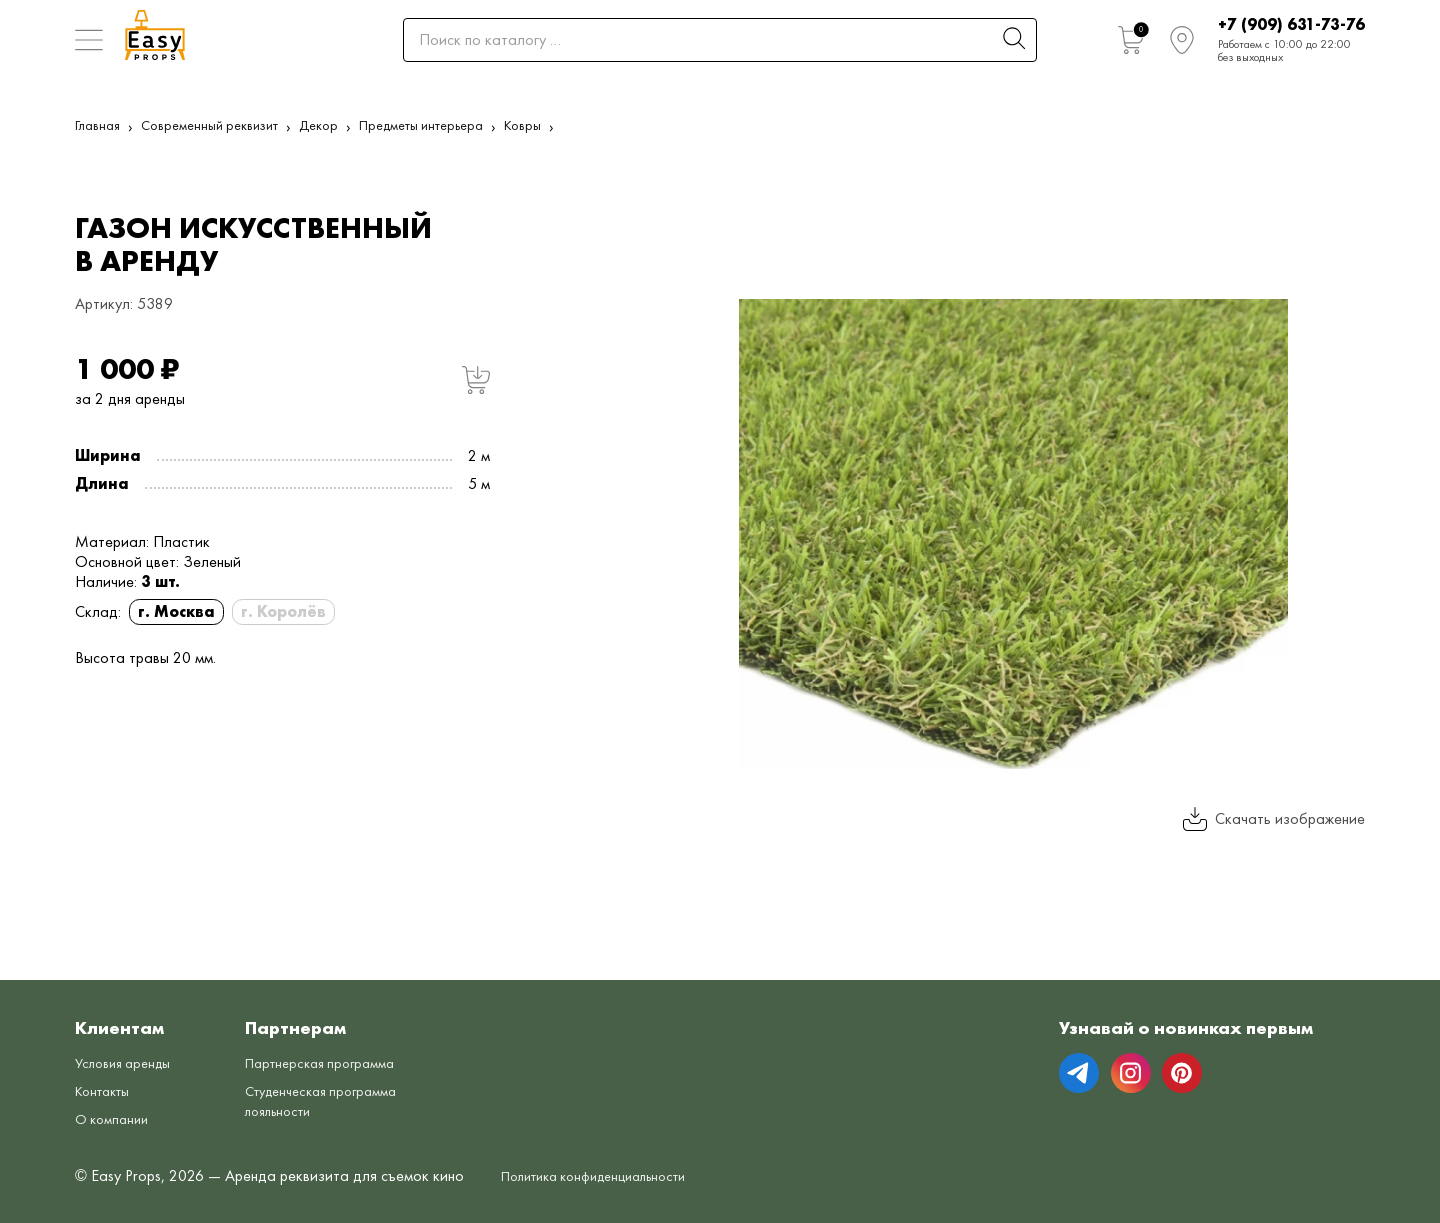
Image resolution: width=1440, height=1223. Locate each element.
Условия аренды (129, 1062)
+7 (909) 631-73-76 (1291, 24)
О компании (115, 1118)
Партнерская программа (340, 1062)
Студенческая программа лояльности (343, 1100)
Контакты (107, 1090)
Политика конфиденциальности (608, 1175)
